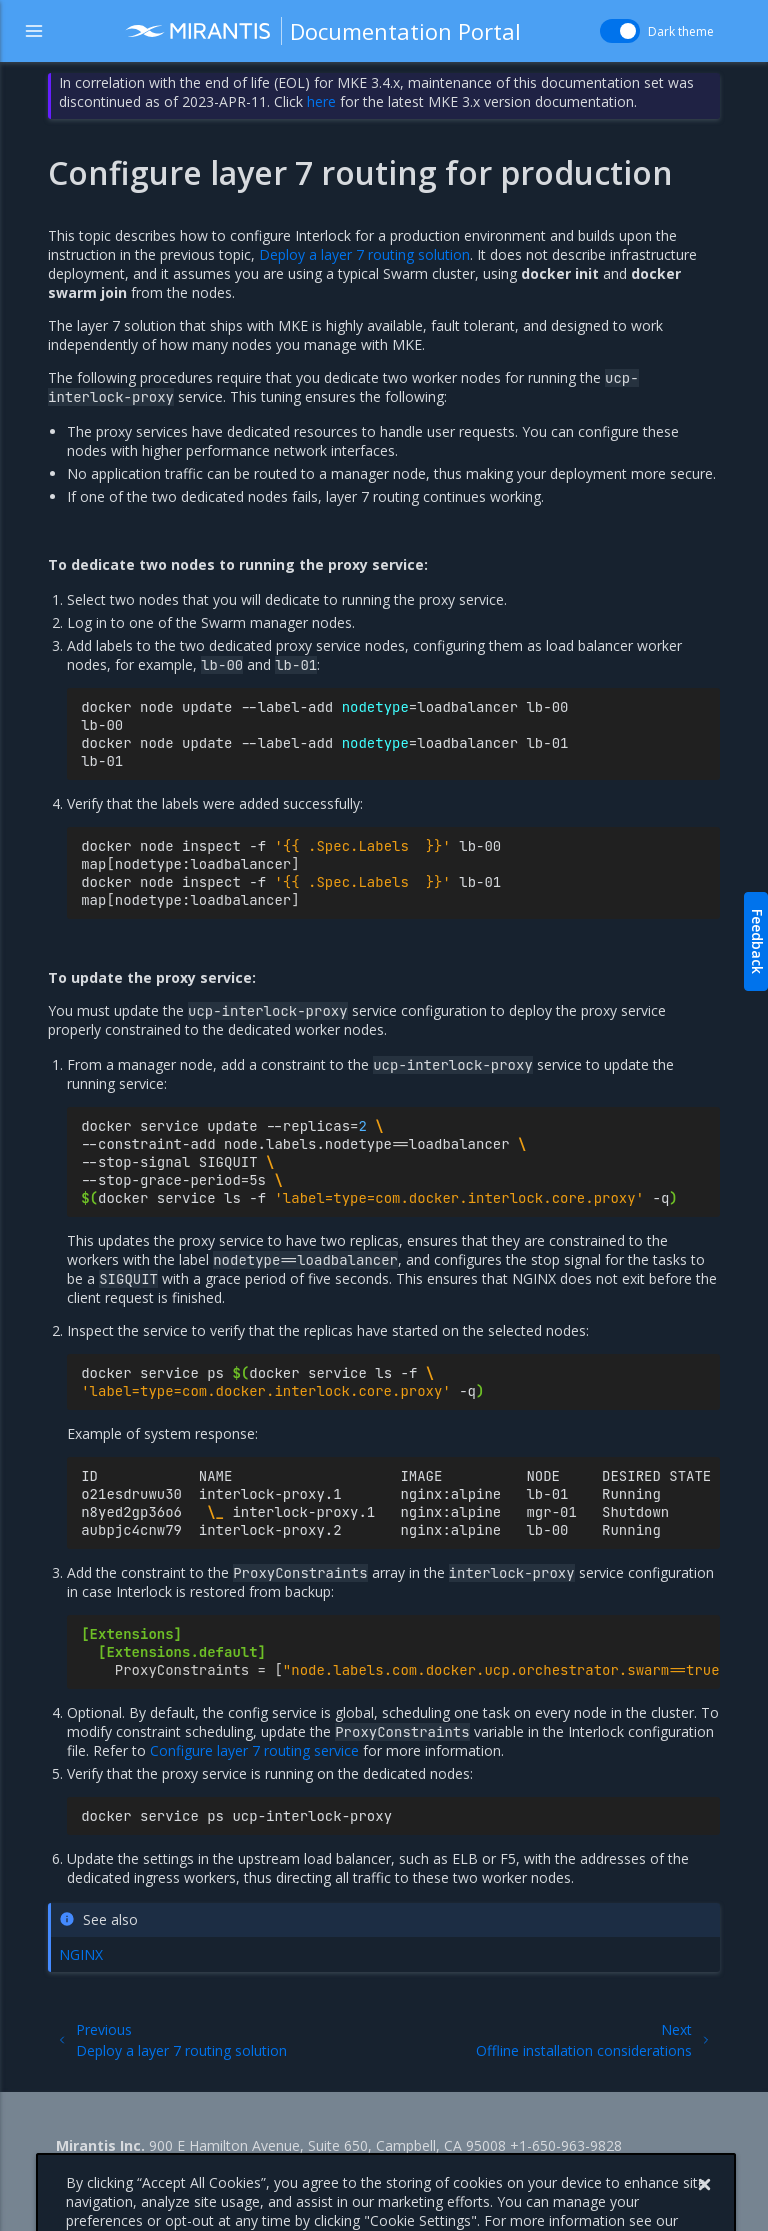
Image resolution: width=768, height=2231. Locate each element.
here (321, 101)
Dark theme (681, 31)
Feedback (757, 941)
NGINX (81, 1954)
